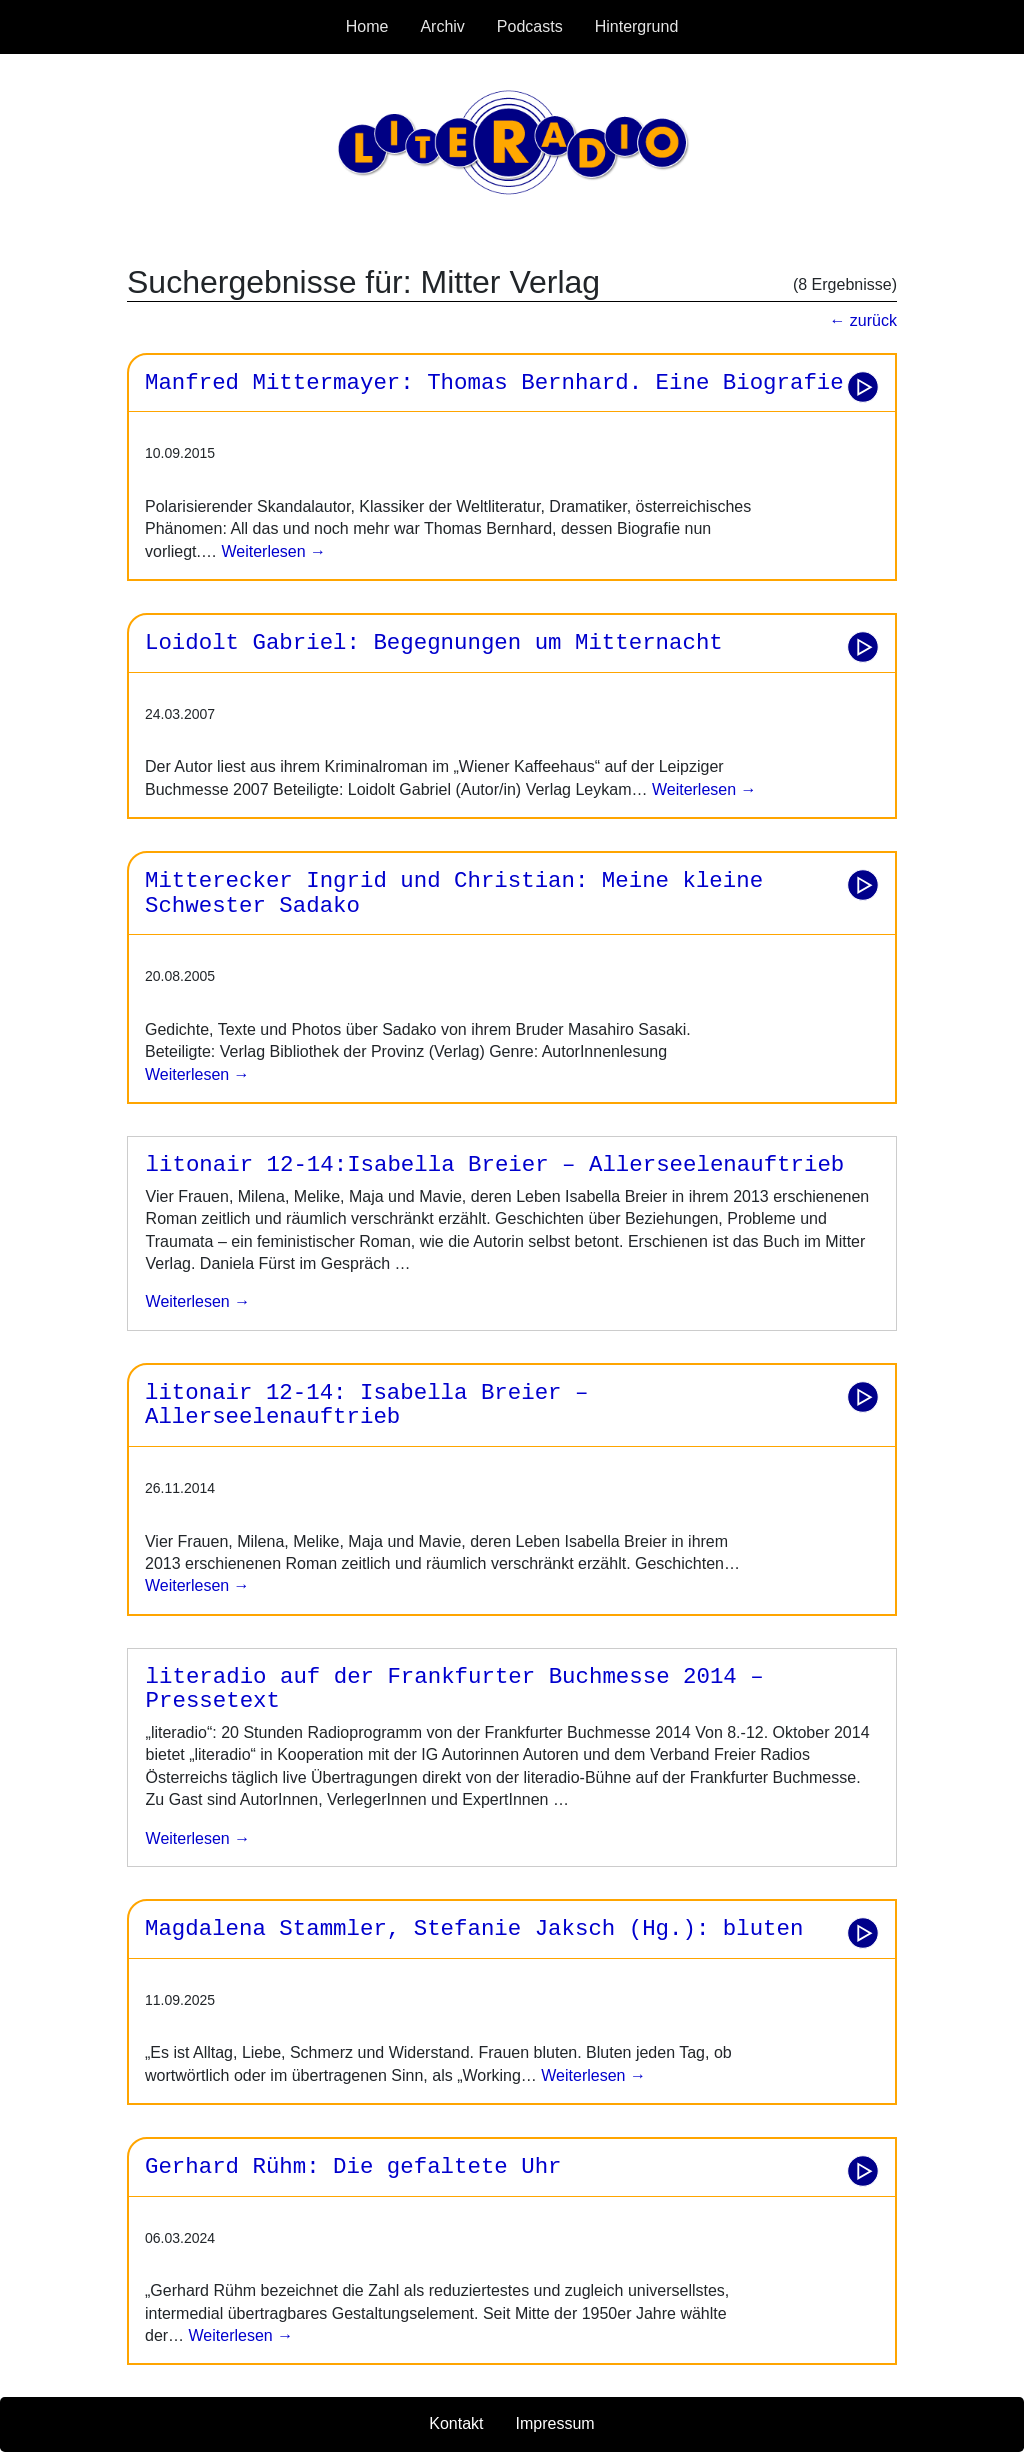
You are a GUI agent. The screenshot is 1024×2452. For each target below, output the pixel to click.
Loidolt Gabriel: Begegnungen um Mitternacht (434, 643)
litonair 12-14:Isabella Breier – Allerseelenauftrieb (495, 1165)
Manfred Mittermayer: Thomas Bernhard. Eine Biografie (494, 383)
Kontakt (456, 2423)
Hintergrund (637, 26)
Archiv (442, 26)
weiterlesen (198, 1301)
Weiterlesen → (271, 551)
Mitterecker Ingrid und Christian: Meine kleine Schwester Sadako (454, 893)
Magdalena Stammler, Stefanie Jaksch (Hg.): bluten (474, 1929)
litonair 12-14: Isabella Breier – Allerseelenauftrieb (366, 1405)
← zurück (863, 320)
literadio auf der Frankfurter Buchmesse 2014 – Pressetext (455, 1689)
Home (367, 26)
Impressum (555, 2423)
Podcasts (530, 26)
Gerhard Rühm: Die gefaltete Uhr (353, 2167)
